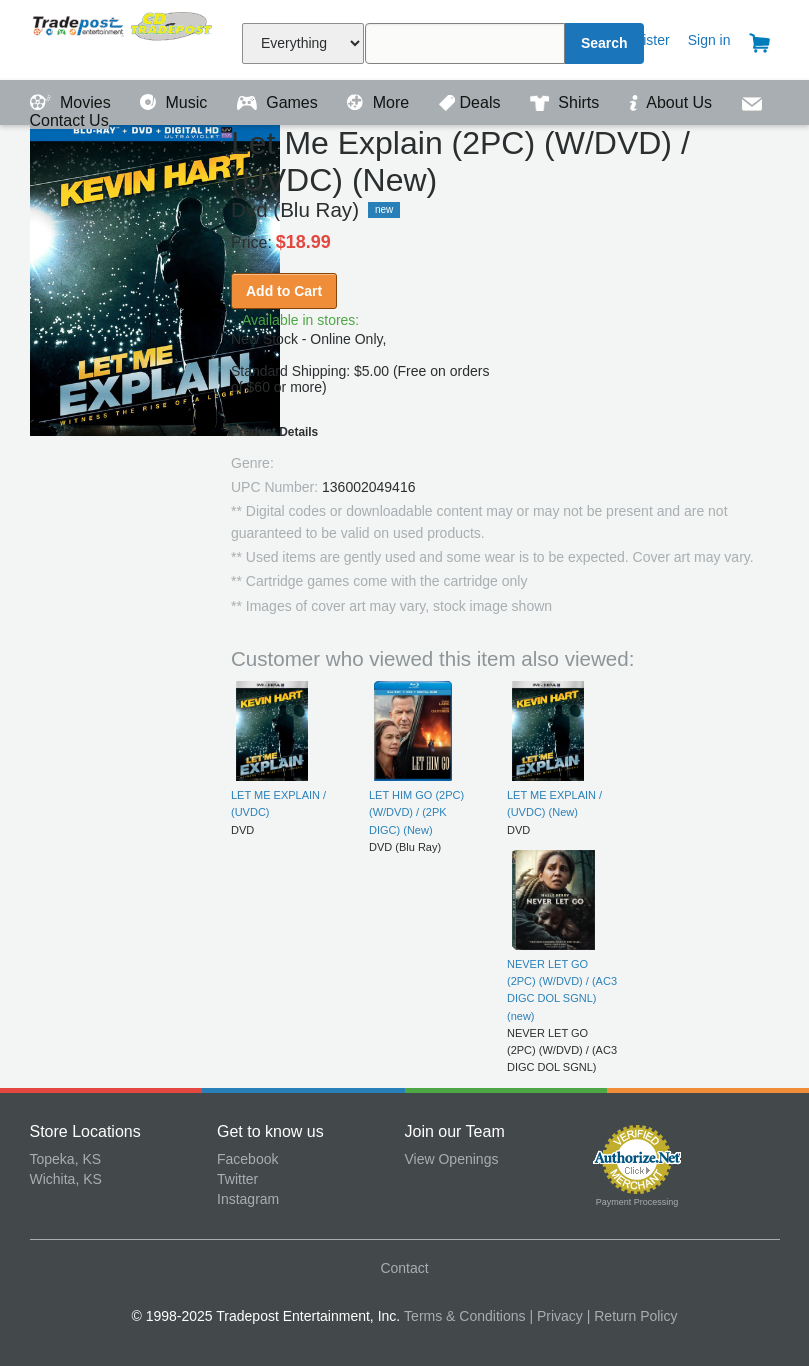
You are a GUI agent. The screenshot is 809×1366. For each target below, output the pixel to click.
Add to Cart (284, 291)
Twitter (237, 1179)
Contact (404, 1268)
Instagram (248, 1199)
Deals (472, 102)
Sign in (709, 40)
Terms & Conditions (464, 1316)
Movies (73, 102)
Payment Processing (637, 1202)
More (380, 102)
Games (279, 102)
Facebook (247, 1159)
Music (176, 102)
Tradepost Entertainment (124, 37)
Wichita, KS (66, 1179)
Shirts (567, 102)
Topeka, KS (66, 1159)
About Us (673, 102)
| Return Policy (632, 1316)
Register (644, 40)
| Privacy (555, 1316)
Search (604, 43)
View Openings (452, 1159)
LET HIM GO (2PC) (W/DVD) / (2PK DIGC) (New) (416, 812)
